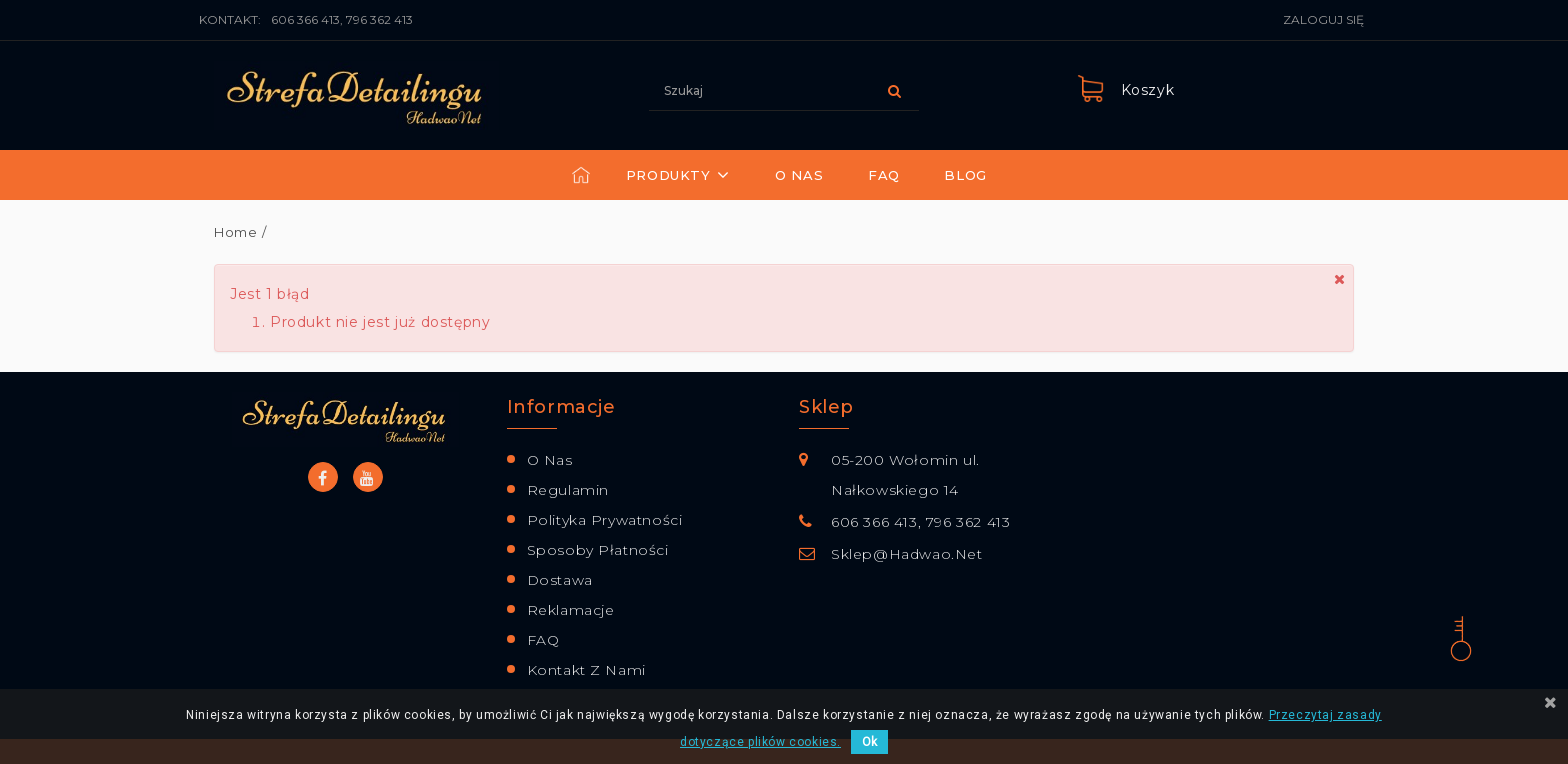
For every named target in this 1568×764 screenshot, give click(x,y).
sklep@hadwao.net (907, 554)
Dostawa (560, 580)
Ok (869, 742)
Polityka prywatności (605, 520)
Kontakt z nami (586, 670)
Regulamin (568, 490)
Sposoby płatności (598, 550)
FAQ (884, 175)
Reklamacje (571, 610)
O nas (799, 175)
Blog (965, 175)
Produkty (668, 175)
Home (235, 232)
